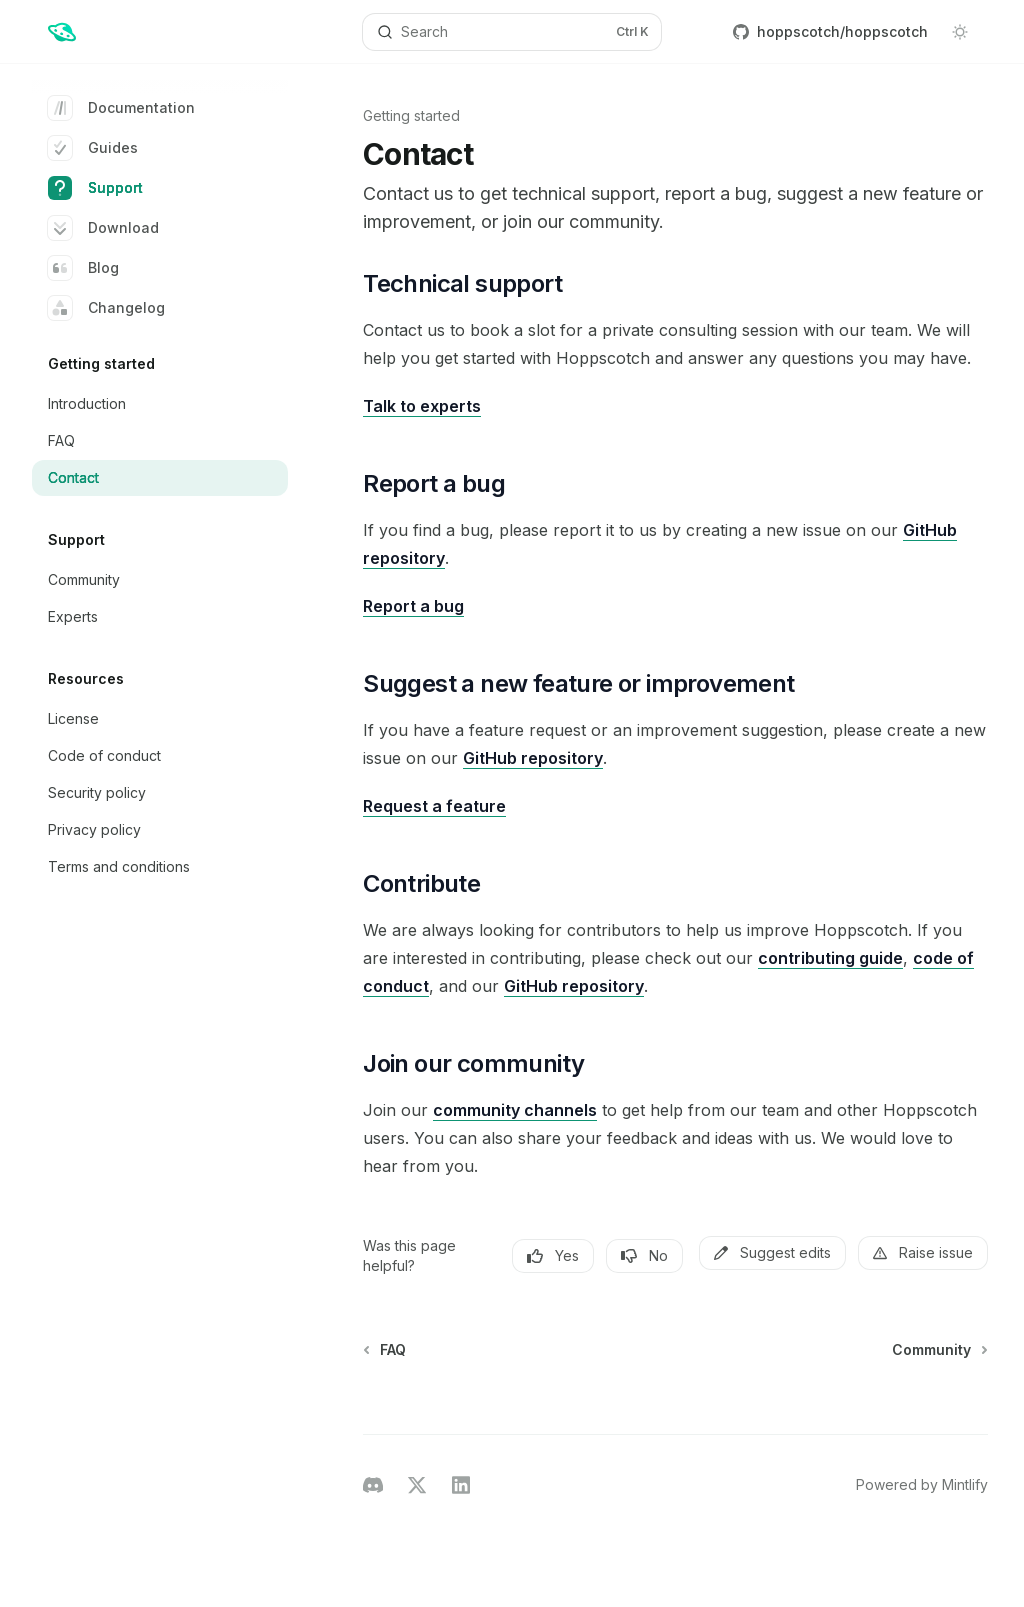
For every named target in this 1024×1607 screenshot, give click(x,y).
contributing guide (830, 958)
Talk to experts (422, 406)
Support (95, 188)
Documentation (121, 108)
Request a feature (434, 806)
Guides (93, 148)
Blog (83, 268)
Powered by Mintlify (922, 1484)
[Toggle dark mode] (960, 32)
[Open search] (512, 32)
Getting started (411, 115)
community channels (515, 1110)
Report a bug (413, 606)
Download (103, 228)
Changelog (106, 308)
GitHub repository (533, 758)
